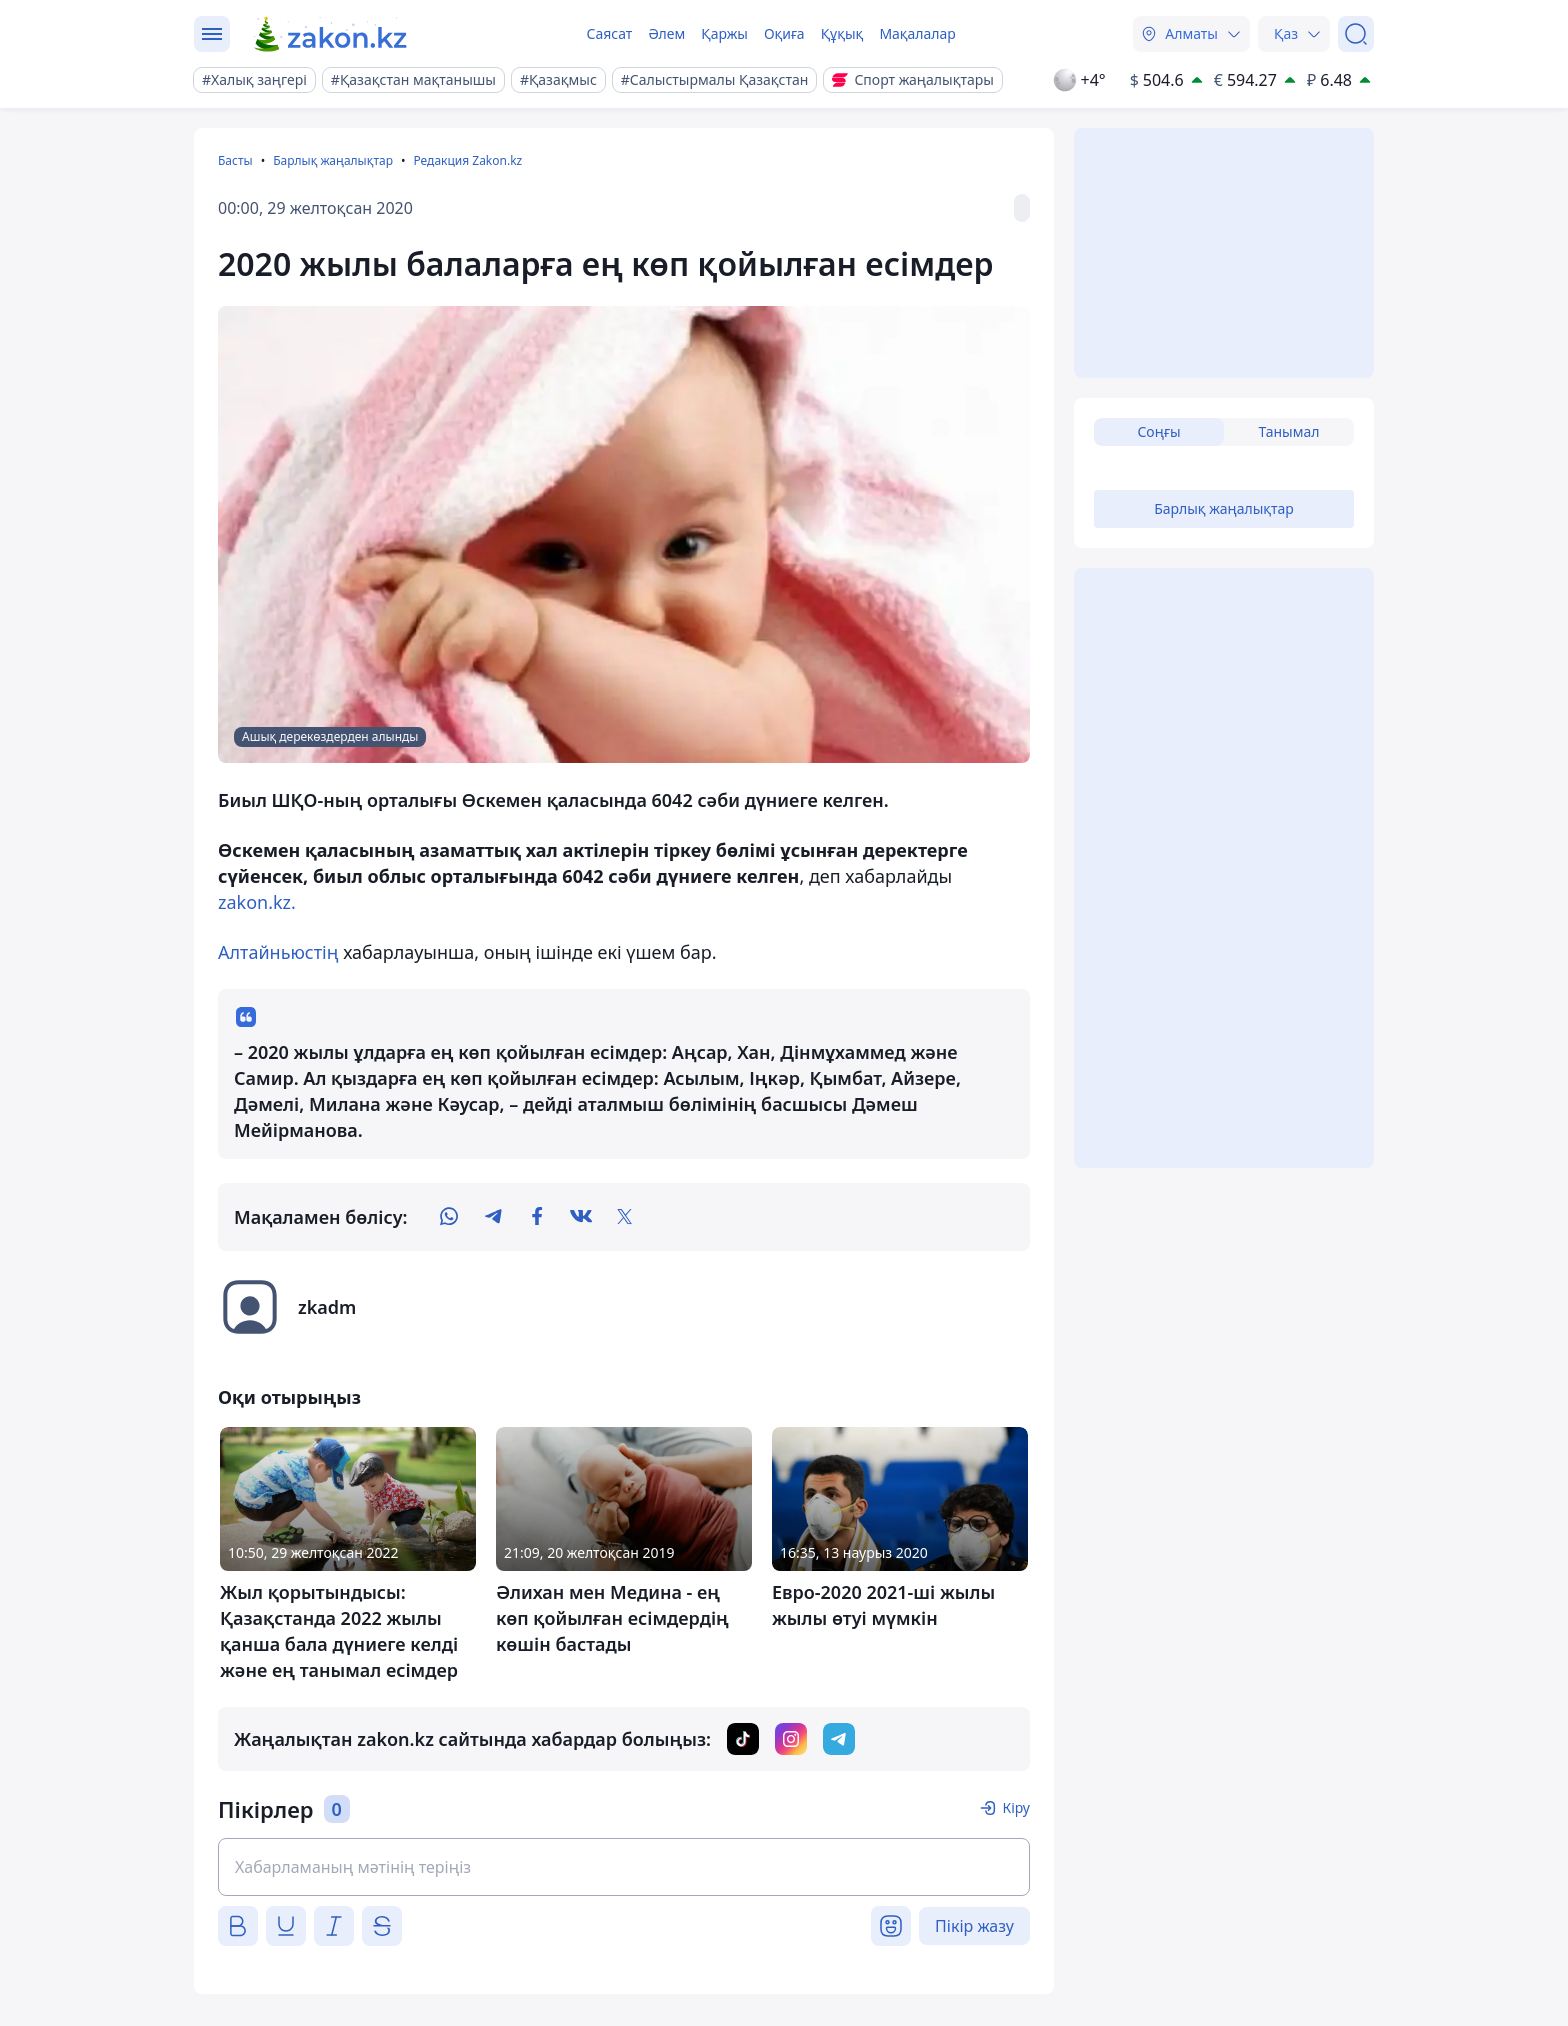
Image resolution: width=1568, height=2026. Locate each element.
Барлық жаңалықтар (333, 160)
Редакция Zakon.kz (467, 160)
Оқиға (784, 33)
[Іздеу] (1356, 34)
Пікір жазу (974, 1926)
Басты (235, 160)
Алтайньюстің (278, 952)
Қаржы (724, 33)
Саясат (609, 33)
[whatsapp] (449, 1217)
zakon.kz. (257, 902)
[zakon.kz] (331, 34)
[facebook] (537, 1217)
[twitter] (625, 1217)
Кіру (1016, 1807)
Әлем (666, 33)
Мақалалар (917, 33)
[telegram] (493, 1217)
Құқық (842, 33)
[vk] (581, 1217)
